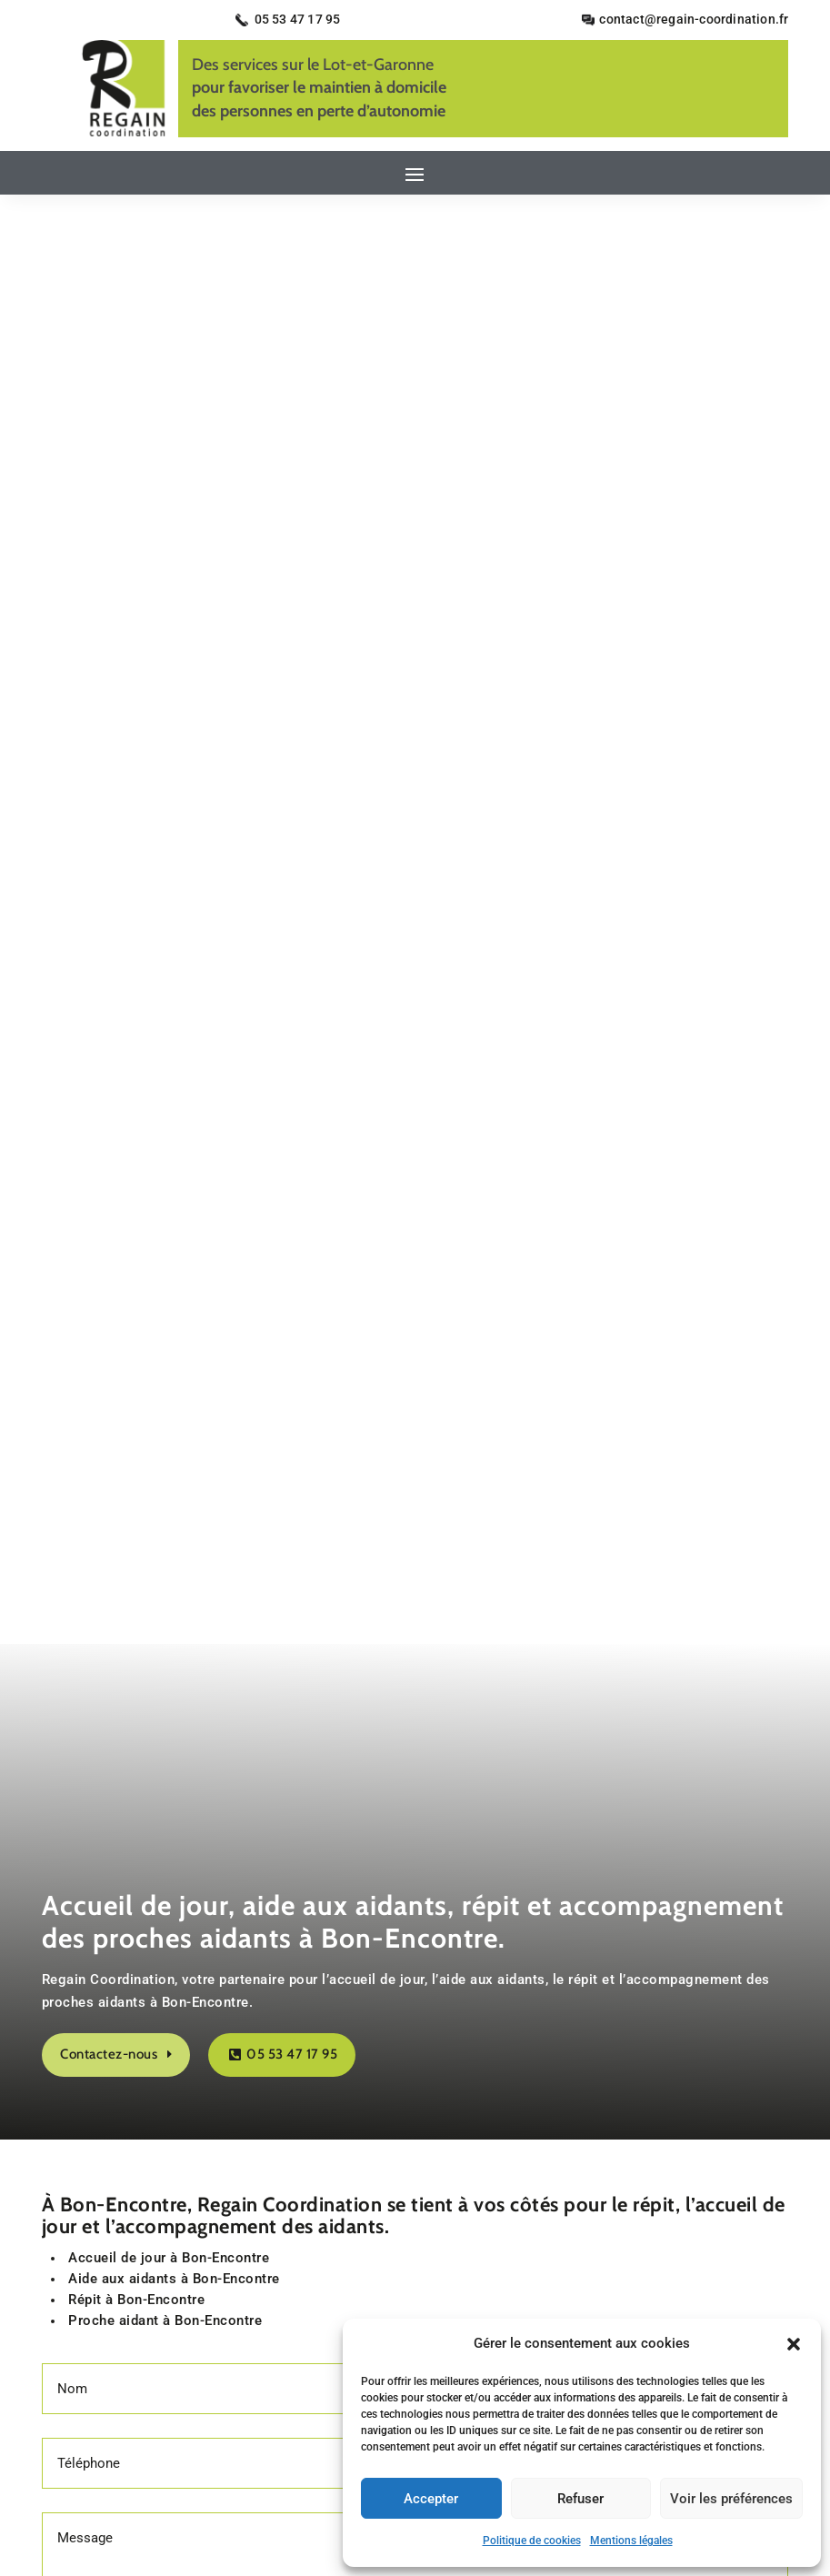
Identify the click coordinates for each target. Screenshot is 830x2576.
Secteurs (496, 2028)
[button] (794, 2344)
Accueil (238, 2028)
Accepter (431, 2499)
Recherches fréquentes (414, 2215)
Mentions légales (631, 2540)
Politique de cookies (532, 2540)
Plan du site (578, 2028)
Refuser (580, 2499)
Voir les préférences (731, 2499)
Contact (303, 2028)
